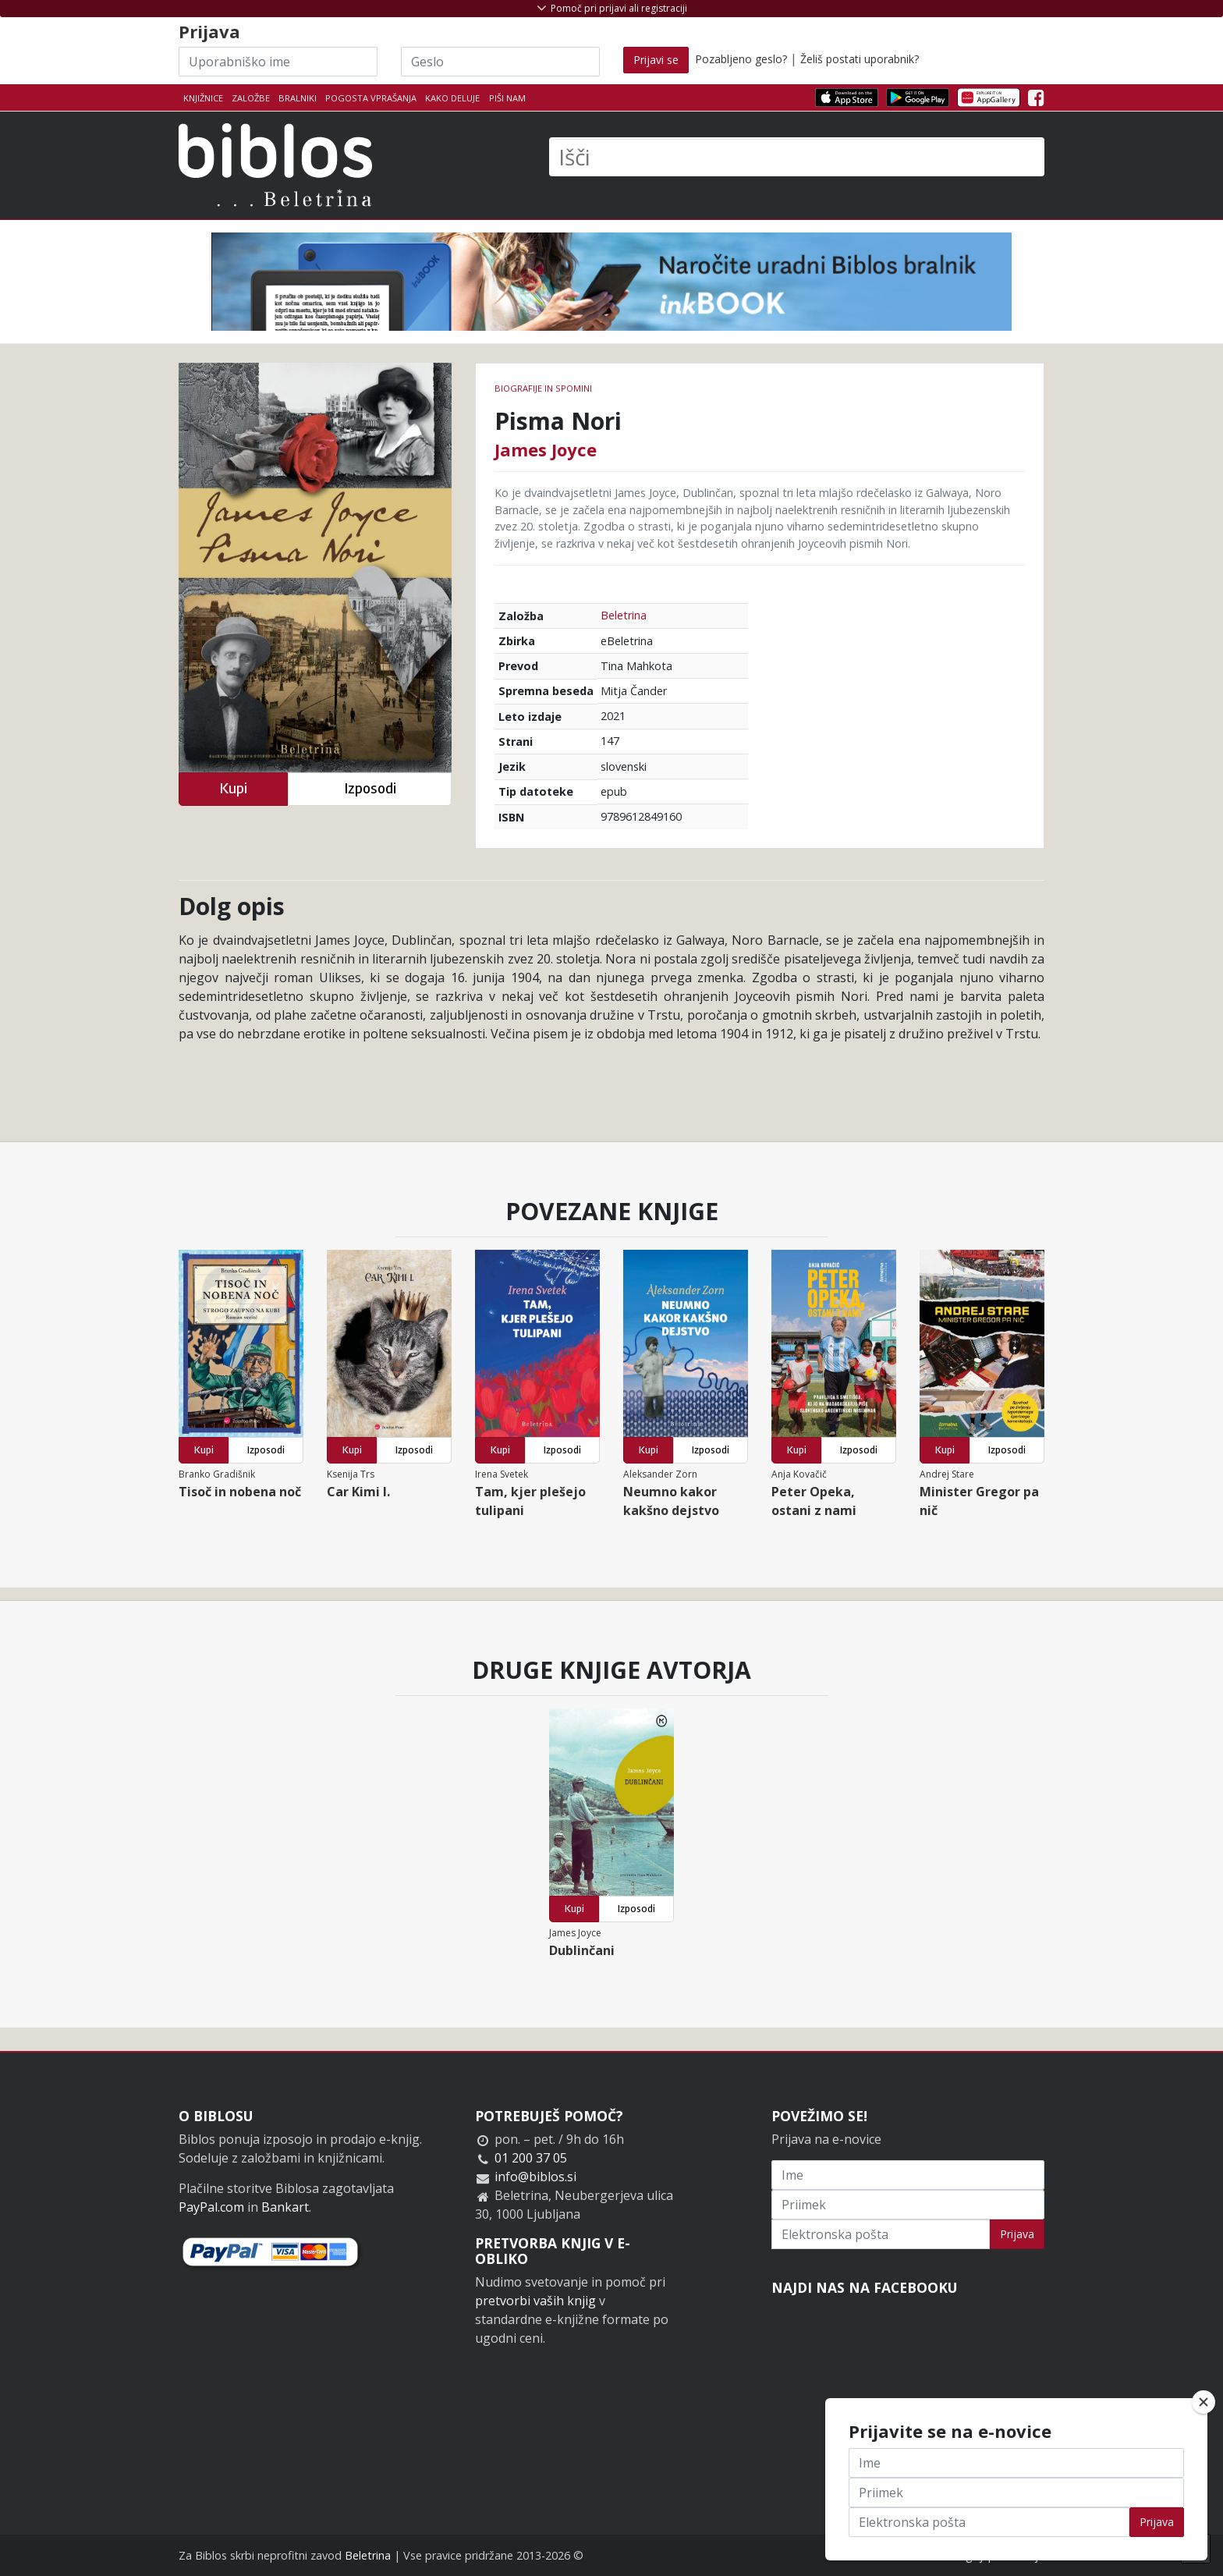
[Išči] (796, 156)
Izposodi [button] (370, 788)
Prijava (1017, 2234)
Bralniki (297, 98)
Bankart (285, 2207)
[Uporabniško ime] (278, 61)
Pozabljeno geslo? (741, 58)
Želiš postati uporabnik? (859, 58)
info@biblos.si (535, 2176)
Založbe (251, 98)
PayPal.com (211, 2207)
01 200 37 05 (531, 2157)
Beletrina (624, 615)
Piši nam (507, 98)
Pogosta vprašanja (371, 98)
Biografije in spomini (543, 388)
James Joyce (546, 449)
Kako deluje (452, 98)
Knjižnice (203, 98)
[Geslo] (500, 61)
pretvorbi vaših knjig (535, 2300)
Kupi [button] (233, 788)
